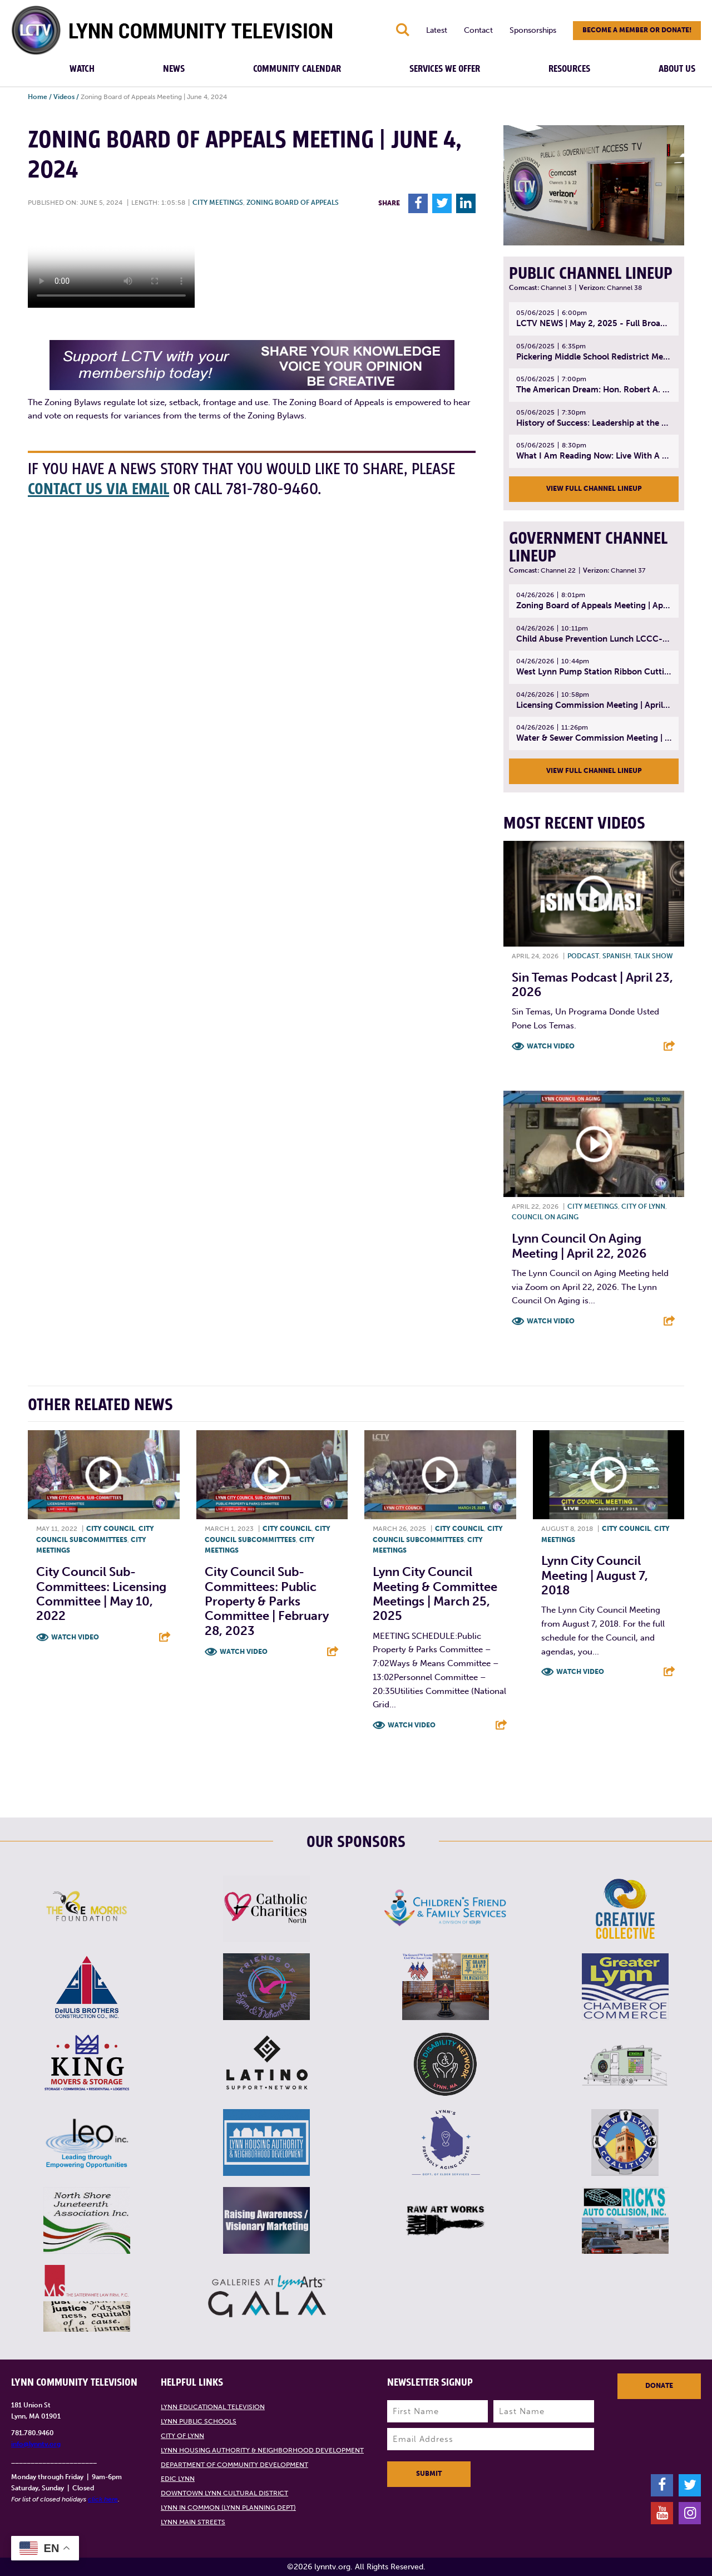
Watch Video (551, 1046)
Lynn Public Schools (198, 2421)
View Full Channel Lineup (594, 488)
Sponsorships (533, 30)
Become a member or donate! (636, 30)
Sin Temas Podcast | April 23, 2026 (592, 984)
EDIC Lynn (178, 2479)
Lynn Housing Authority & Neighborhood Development (262, 2450)
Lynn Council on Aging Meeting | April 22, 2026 (579, 1245)
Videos (64, 97)
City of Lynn (643, 1206)
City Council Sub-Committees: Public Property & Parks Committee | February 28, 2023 (267, 1601)
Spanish (616, 956)
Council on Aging (545, 1217)
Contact (478, 30)
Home (37, 97)
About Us (677, 69)
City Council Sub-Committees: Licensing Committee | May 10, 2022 (101, 1593)
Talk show (653, 956)
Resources (569, 69)
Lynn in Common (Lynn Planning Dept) (228, 2507)
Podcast (583, 956)
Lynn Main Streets (193, 2522)
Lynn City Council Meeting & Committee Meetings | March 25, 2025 (435, 1593)
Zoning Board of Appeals (292, 202)
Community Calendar (297, 69)
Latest (436, 30)
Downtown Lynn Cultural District (224, 2493)
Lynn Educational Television (213, 2407)
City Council (110, 1529)
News (174, 69)
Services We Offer (444, 69)
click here (103, 2499)
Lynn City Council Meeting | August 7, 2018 (594, 1575)
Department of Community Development (234, 2465)
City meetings (217, 202)
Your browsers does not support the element (111, 266)
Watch (82, 69)
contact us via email (98, 489)
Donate (659, 2386)
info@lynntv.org (36, 2444)
